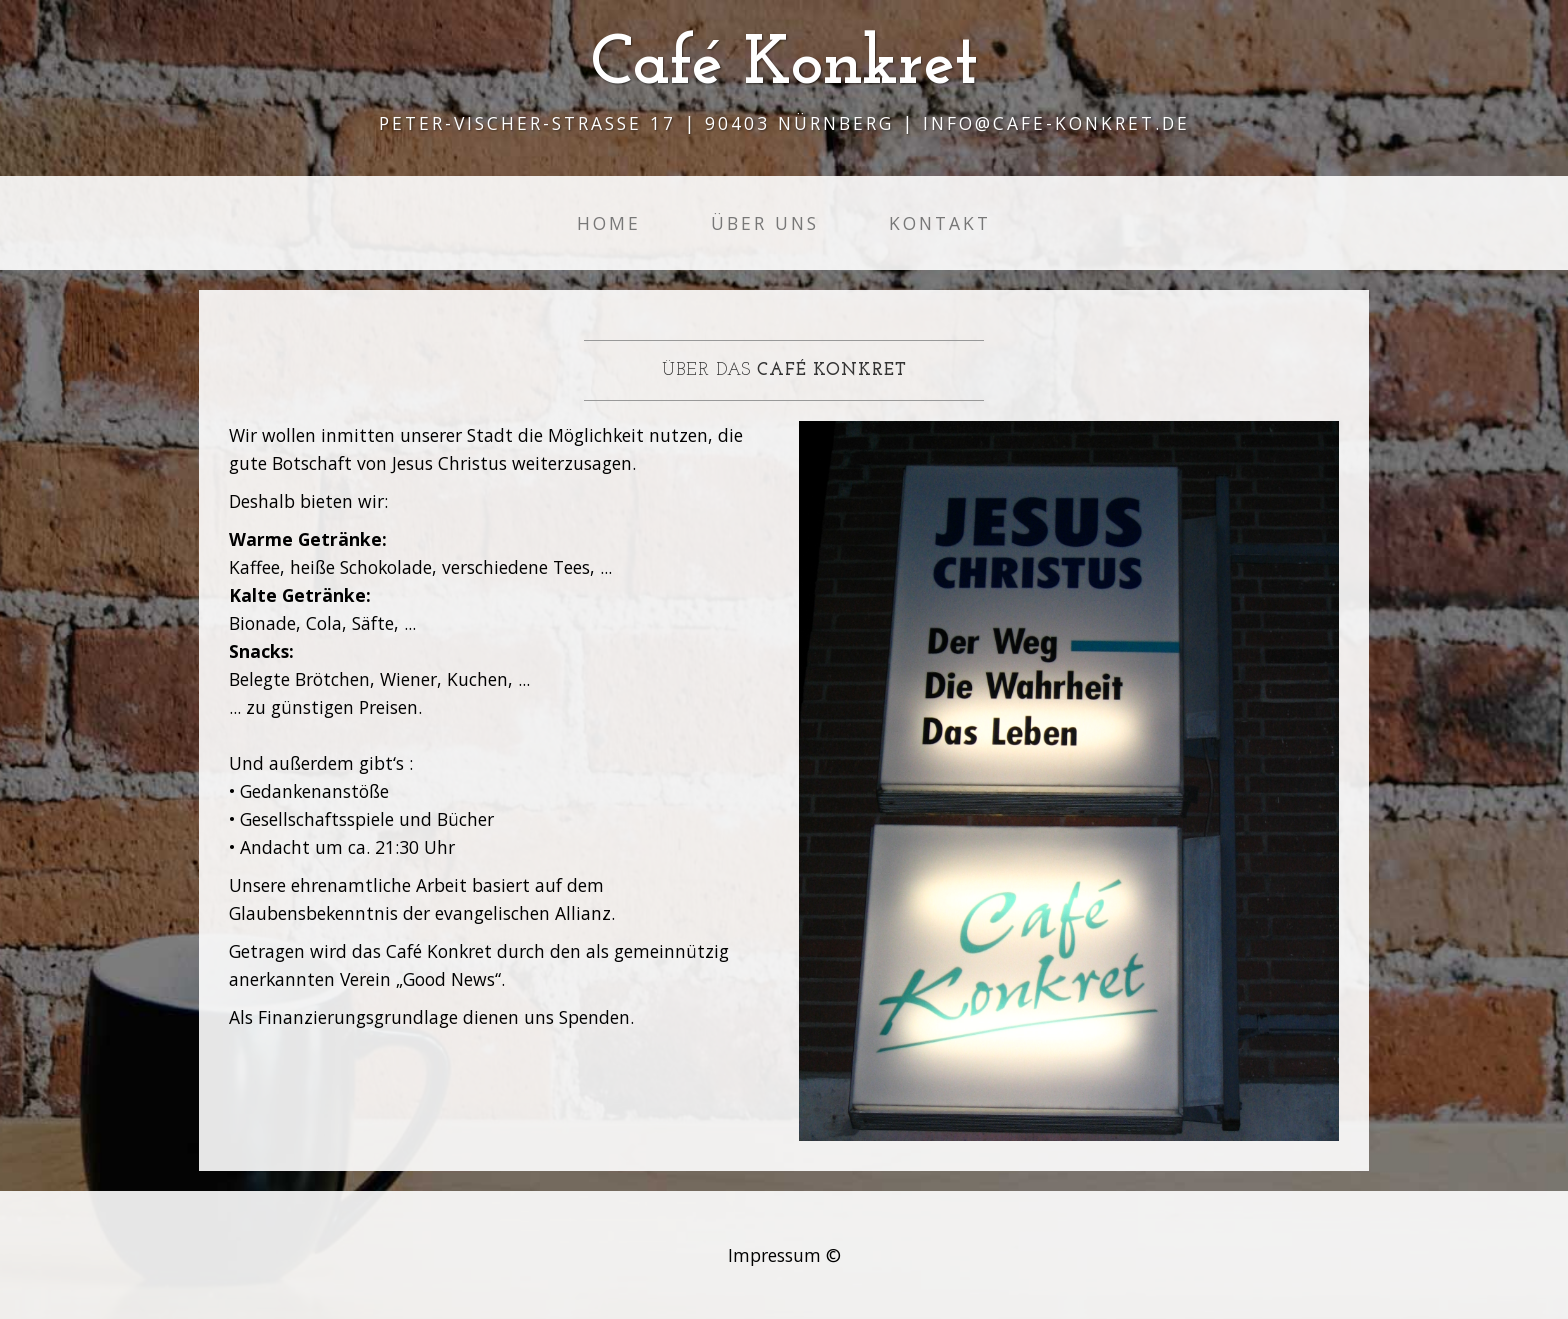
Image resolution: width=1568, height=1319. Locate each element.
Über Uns (765, 223)
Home (609, 223)
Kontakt (940, 223)
